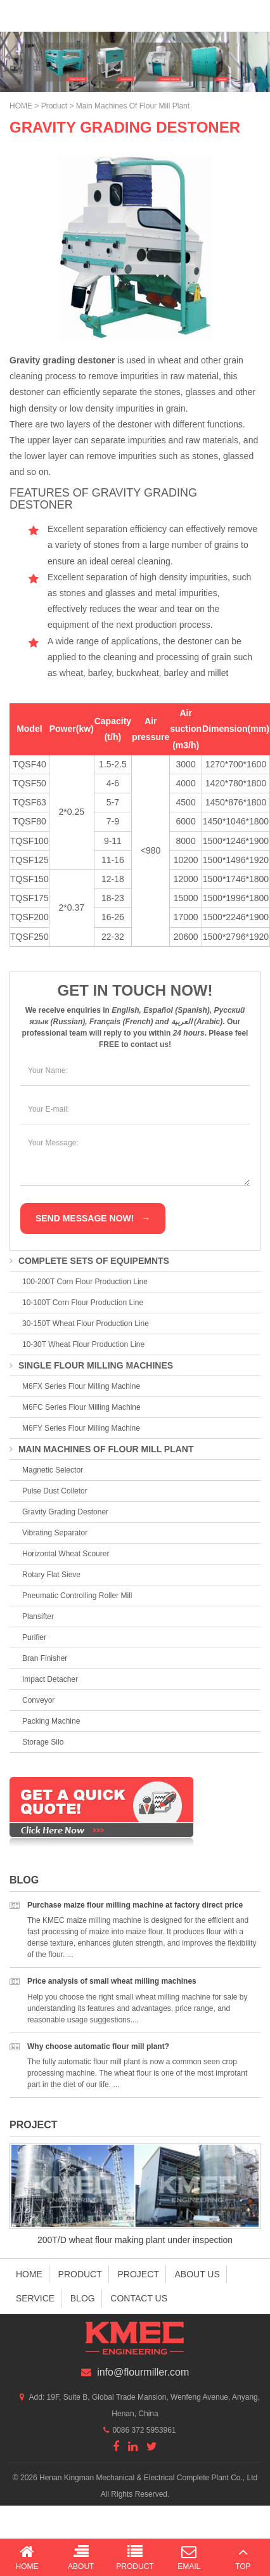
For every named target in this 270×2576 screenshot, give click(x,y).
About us (196, 2274)
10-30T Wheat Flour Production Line (83, 1344)
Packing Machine (51, 1721)
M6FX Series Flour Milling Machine (81, 1386)
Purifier (34, 1637)
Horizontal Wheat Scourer (65, 1553)
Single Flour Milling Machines (91, 1365)
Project (34, 2124)
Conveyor (38, 1700)
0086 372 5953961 (144, 2430)
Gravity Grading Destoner (65, 1511)
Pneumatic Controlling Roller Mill (77, 1595)
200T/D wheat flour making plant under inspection (135, 2240)
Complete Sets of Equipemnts (89, 1261)
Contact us (138, 2298)
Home (29, 2274)
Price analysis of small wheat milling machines (111, 1981)
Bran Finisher (44, 1658)
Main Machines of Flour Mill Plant (133, 105)
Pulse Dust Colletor (54, 1490)
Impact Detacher (50, 1679)
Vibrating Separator (54, 1532)
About (81, 2557)
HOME (21, 105)
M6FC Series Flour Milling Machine (81, 1407)
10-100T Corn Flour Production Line (82, 1302)
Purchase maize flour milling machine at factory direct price (135, 1905)
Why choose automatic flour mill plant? (98, 2046)
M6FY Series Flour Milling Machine (81, 1428)
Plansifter (38, 1616)
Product (54, 105)
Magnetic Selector (52, 1470)
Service (35, 2298)
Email (189, 2557)
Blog (24, 1880)
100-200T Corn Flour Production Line (85, 1281)
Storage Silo (42, 1742)
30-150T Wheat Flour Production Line (85, 1323)
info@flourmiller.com (143, 2372)
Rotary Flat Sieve (51, 1574)
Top (243, 2557)
